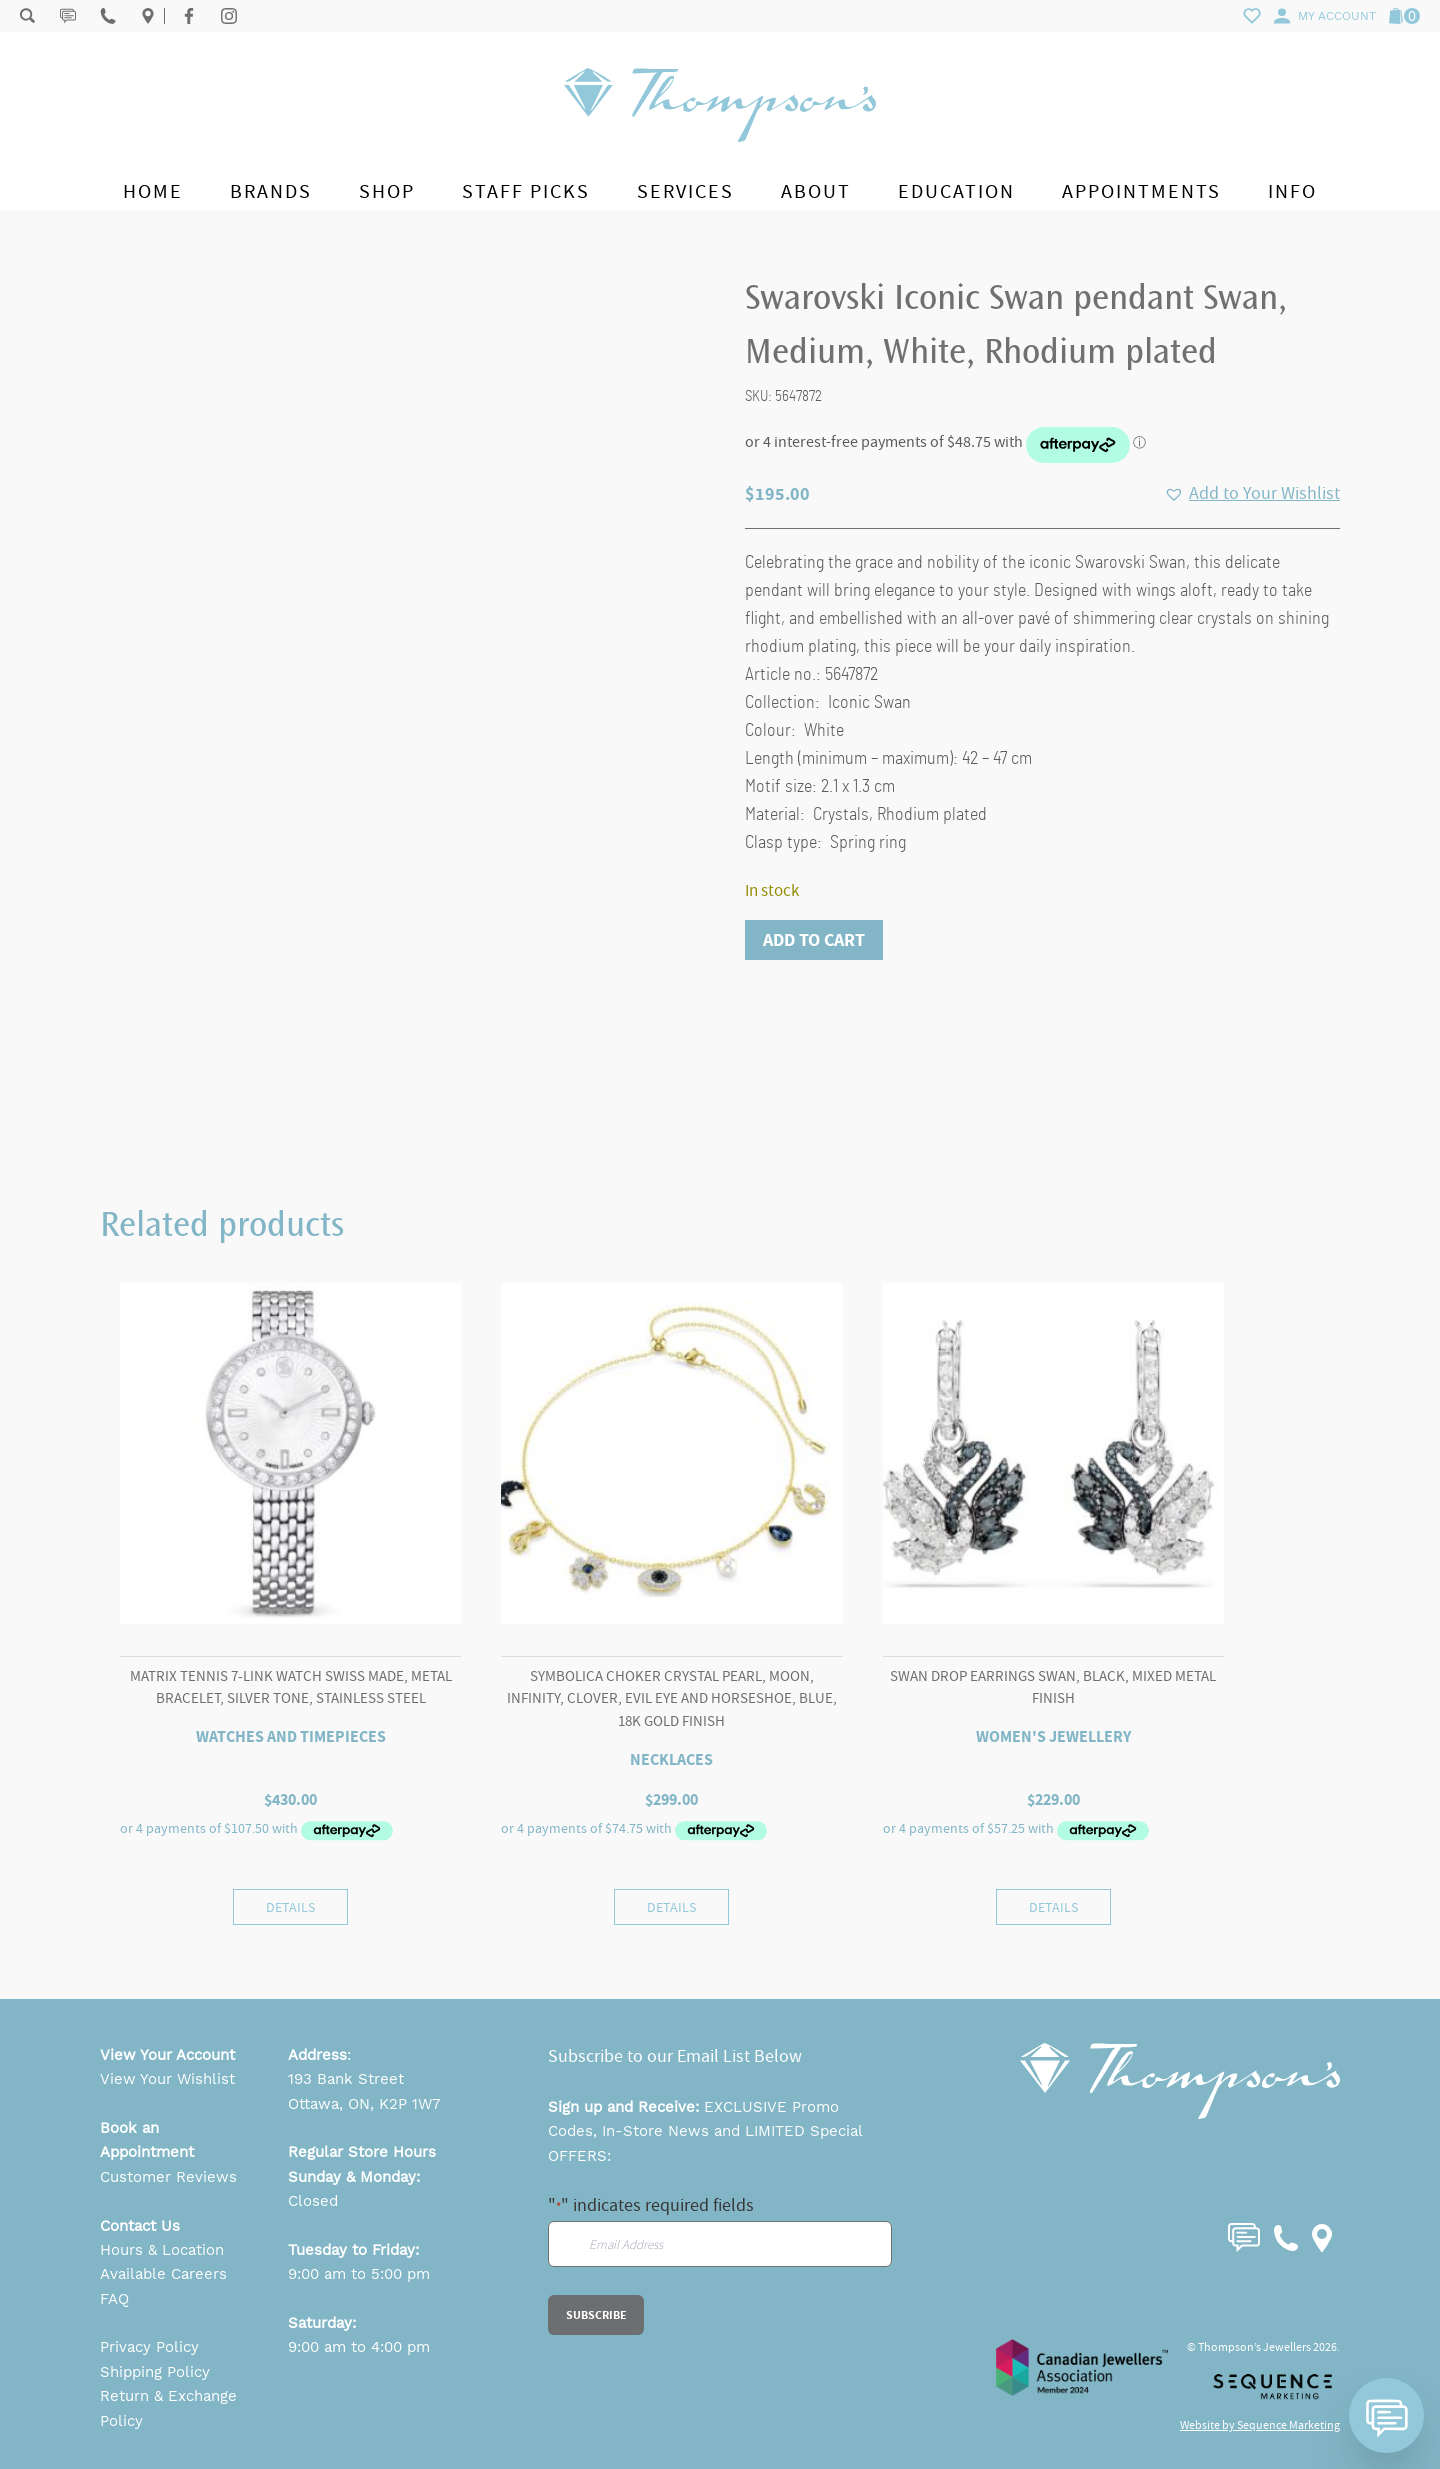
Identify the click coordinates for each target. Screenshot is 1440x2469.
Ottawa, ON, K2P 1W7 (364, 2104)
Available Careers (163, 2274)
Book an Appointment (147, 2140)
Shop (387, 191)
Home (153, 191)
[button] (1252, 494)
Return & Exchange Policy (168, 2408)
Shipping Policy (155, 2372)
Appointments (1141, 191)
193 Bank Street (346, 2079)
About (816, 191)
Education (956, 191)
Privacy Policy (149, 2347)
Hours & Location (162, 2250)
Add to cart (814, 940)
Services (685, 191)
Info (1292, 191)
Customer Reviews (168, 2177)
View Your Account (167, 2055)
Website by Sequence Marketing (1260, 2425)
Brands (271, 191)
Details (290, 1907)
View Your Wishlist (167, 2079)
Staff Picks (526, 191)
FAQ (114, 2299)
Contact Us (140, 2226)
